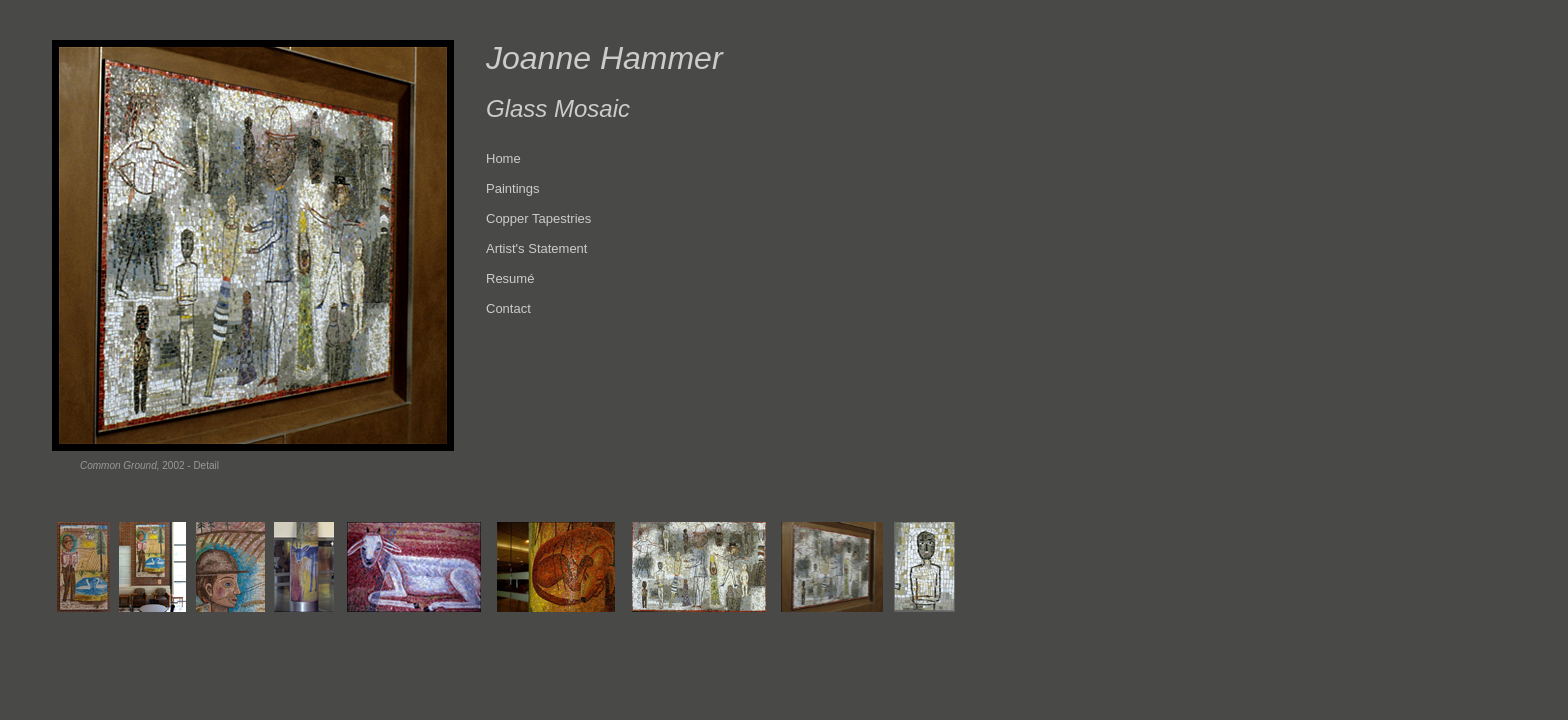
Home (503, 158)
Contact (508, 308)
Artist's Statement (536, 248)
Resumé (510, 278)
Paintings (512, 188)
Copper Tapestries (538, 218)
